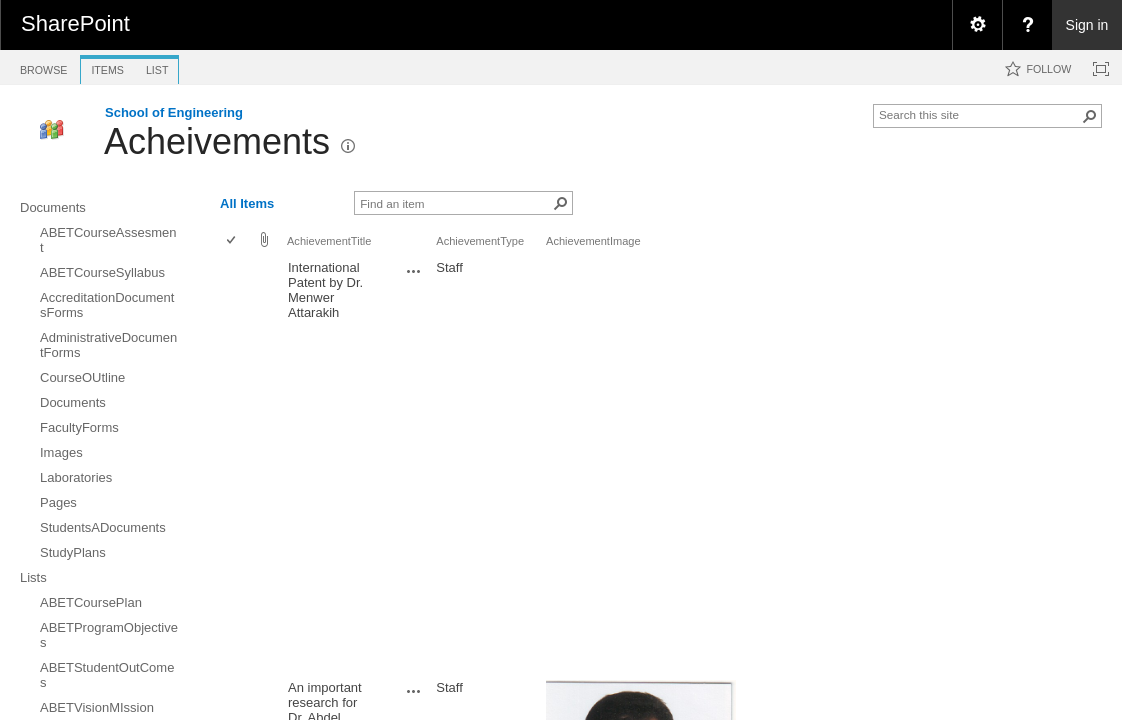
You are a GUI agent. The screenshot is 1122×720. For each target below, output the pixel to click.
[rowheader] (236, 465)
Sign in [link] (1087, 25)
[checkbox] (232, 241)
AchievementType (480, 241)
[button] (1090, 116)
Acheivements (217, 141)
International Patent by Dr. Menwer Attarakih (325, 290)
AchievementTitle (329, 241)
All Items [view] (247, 203)
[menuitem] (977, 25)
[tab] (43, 66)
